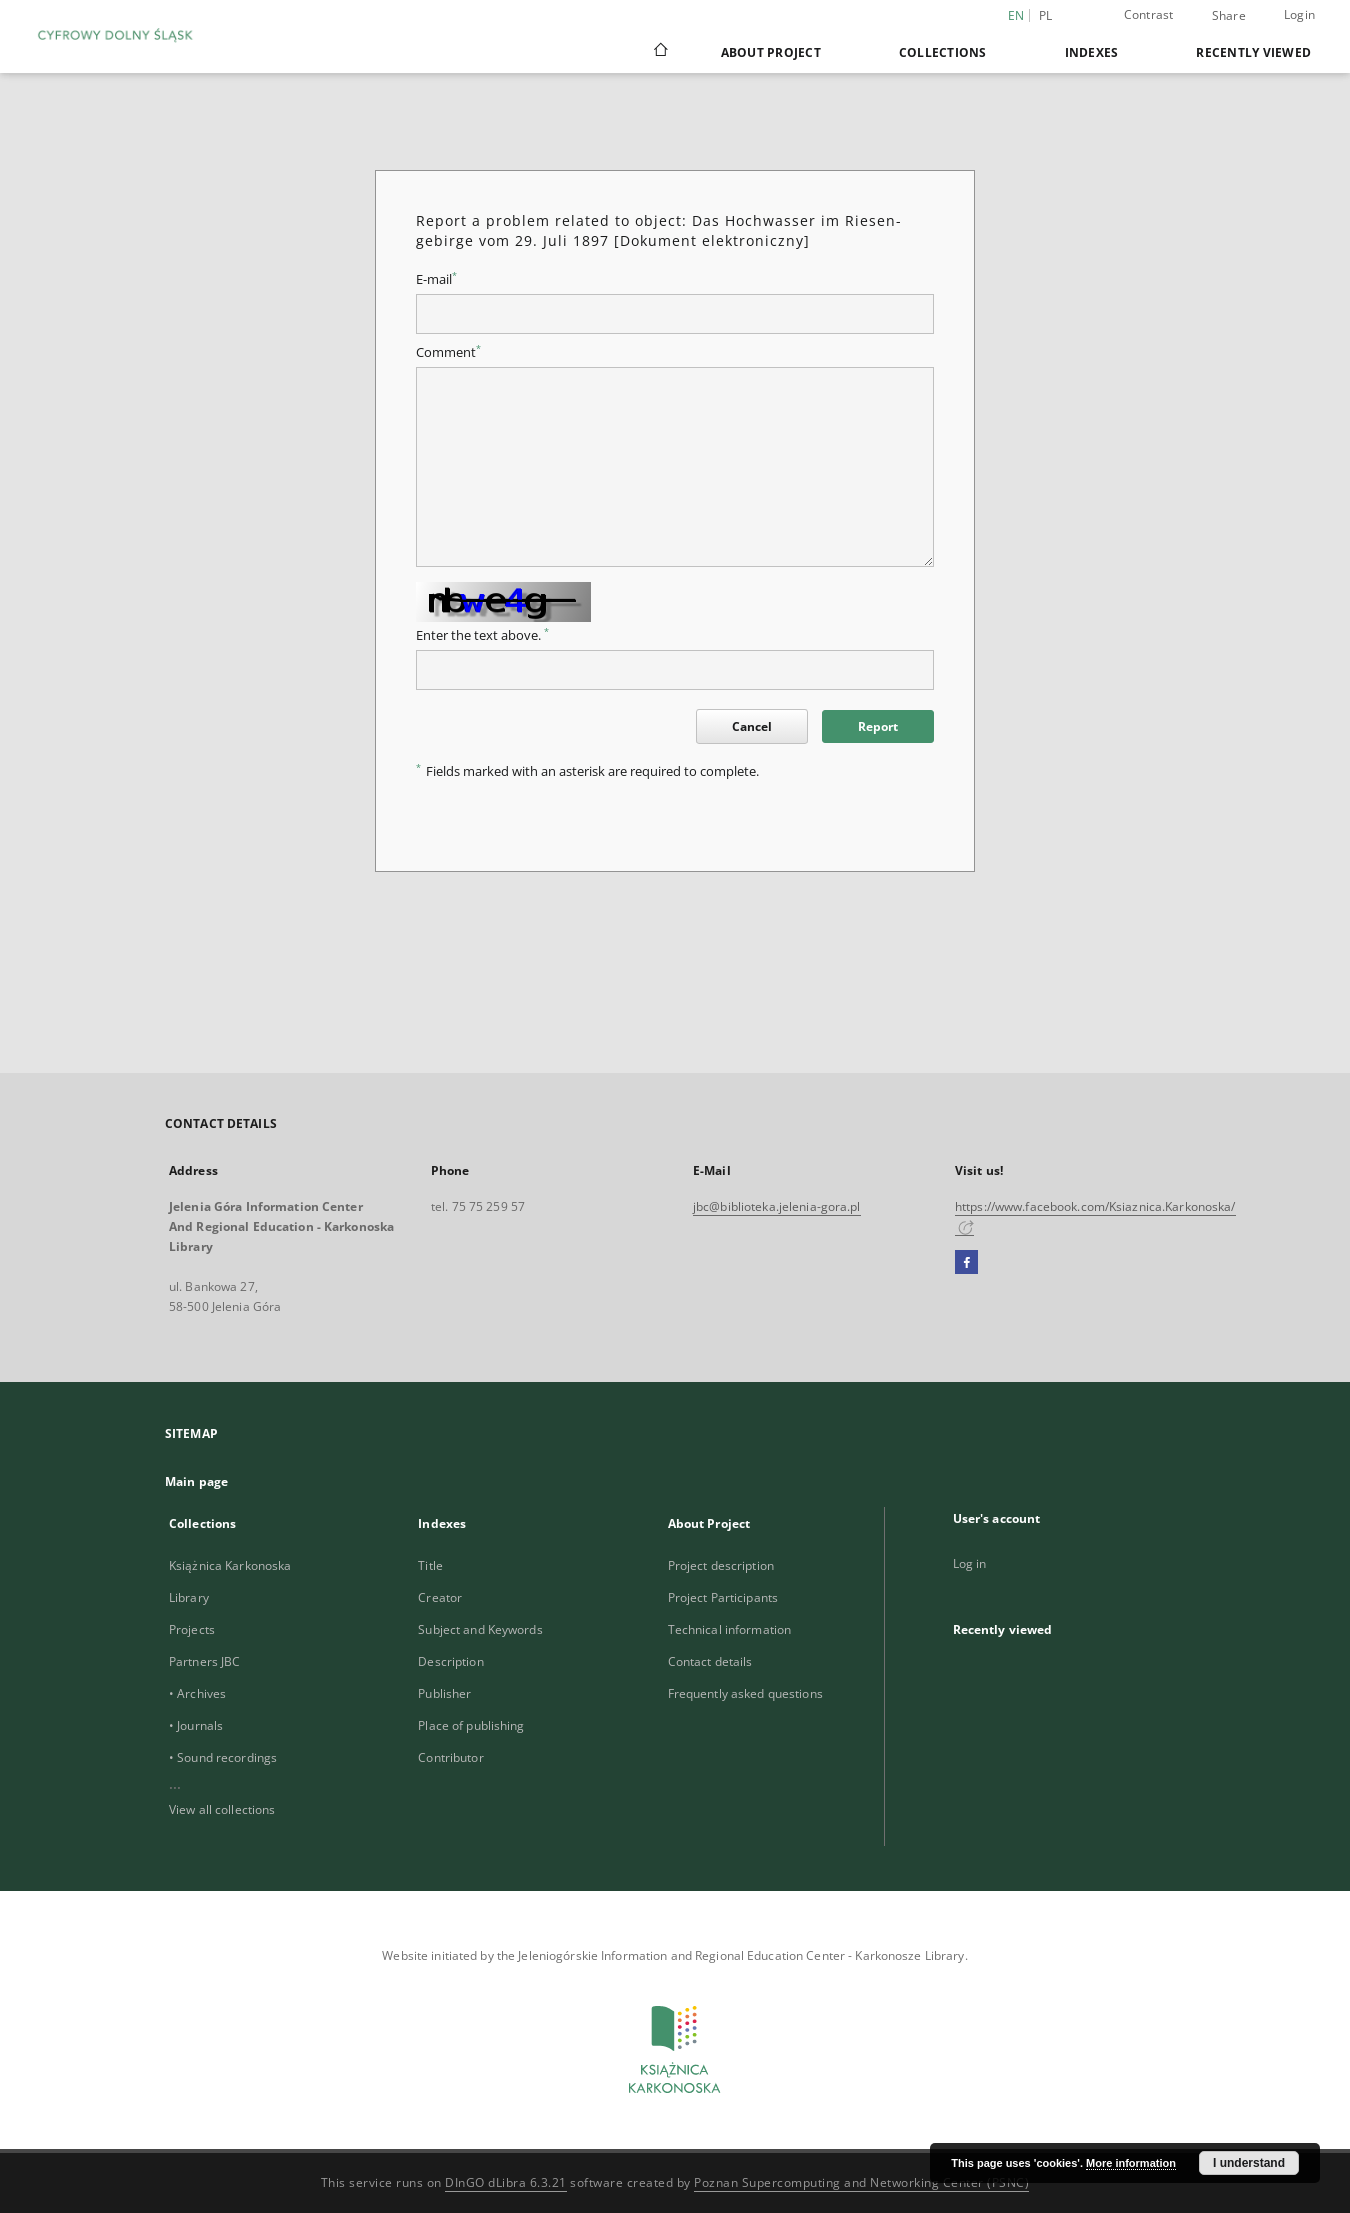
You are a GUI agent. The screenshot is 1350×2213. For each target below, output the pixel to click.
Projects (192, 1629)
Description (450, 1661)
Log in (970, 1563)
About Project (771, 52)
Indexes (1092, 52)
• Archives (197, 1693)
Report (878, 726)
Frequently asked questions (745, 1693)
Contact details (710, 1661)
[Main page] (659, 52)
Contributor (450, 1757)
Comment (448, 352)
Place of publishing (471, 1725)
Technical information (730, 1629)
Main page (196, 1481)
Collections (943, 52)
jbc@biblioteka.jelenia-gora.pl (777, 1206)
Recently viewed (1253, 52)
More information (1131, 2163)
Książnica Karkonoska (230, 1565)
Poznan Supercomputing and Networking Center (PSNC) (861, 2182)
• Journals (196, 1725)
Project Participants (723, 1597)
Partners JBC (204, 1661)
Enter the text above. (482, 635)
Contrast (1149, 14)
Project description (721, 1565)
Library (189, 1597)
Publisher (444, 1693)
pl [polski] (1046, 15)
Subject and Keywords (480, 1629)
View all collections (222, 1809)
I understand (1249, 2163)
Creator (440, 1597)
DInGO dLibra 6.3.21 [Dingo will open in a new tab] (506, 2182)
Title (430, 1565)
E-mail (436, 279)
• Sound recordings (223, 1757)
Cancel (752, 726)
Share (1229, 16)
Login (1299, 14)
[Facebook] (966, 1263)
